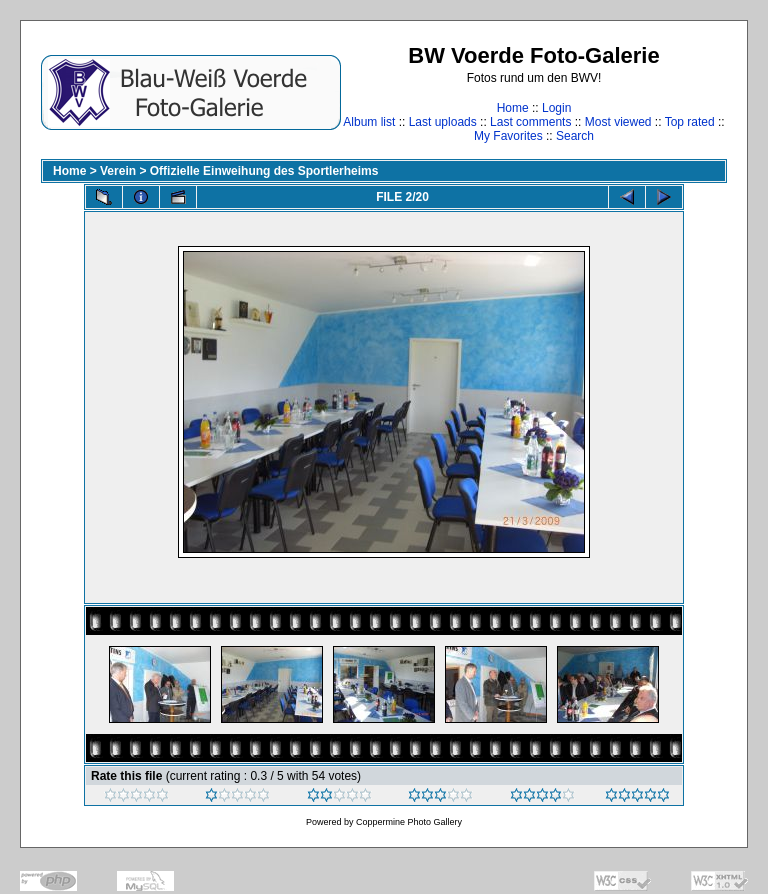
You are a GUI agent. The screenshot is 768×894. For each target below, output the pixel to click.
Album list (369, 122)
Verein (118, 171)
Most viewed (618, 122)
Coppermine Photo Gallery (409, 822)
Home (513, 108)
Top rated (690, 122)
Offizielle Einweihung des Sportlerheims (264, 171)
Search (575, 136)
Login (556, 108)
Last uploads (443, 122)
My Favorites (508, 136)
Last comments (530, 122)
